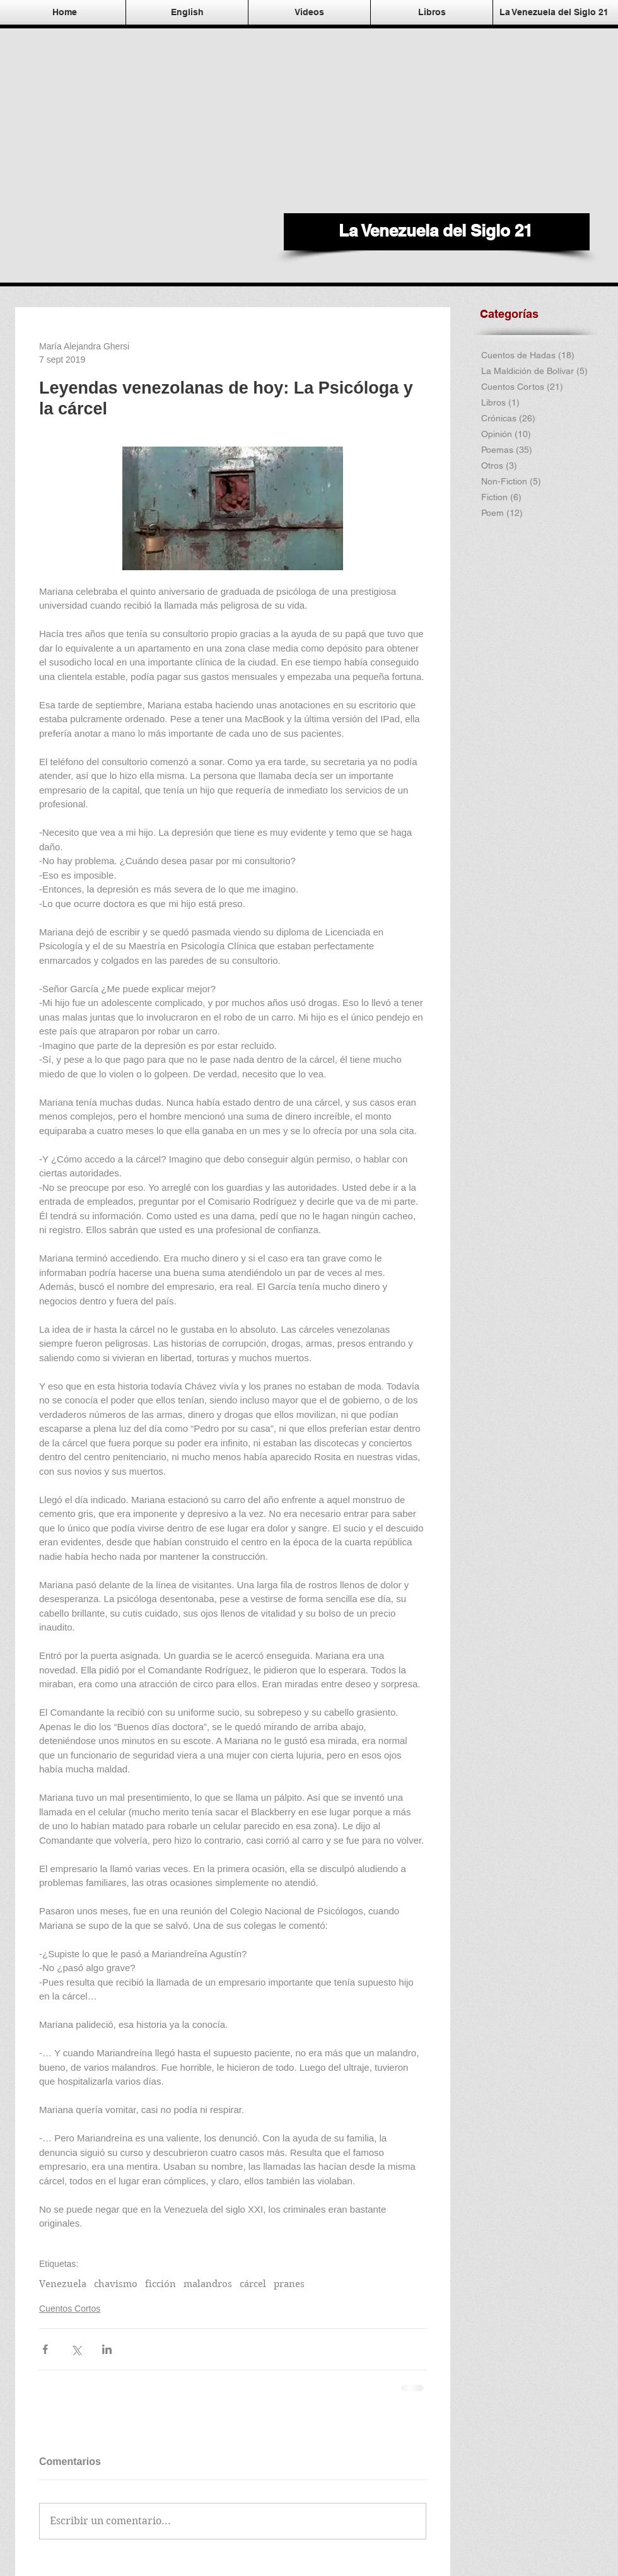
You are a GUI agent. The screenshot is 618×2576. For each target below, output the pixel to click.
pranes (289, 2284)
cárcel (253, 2284)
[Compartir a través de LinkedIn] (107, 2349)
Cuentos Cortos (69, 2309)
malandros (208, 2284)
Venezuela (62, 2284)
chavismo (115, 2284)
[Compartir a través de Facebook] (45, 2349)
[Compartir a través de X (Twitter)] (76, 2349)
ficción (160, 2284)
